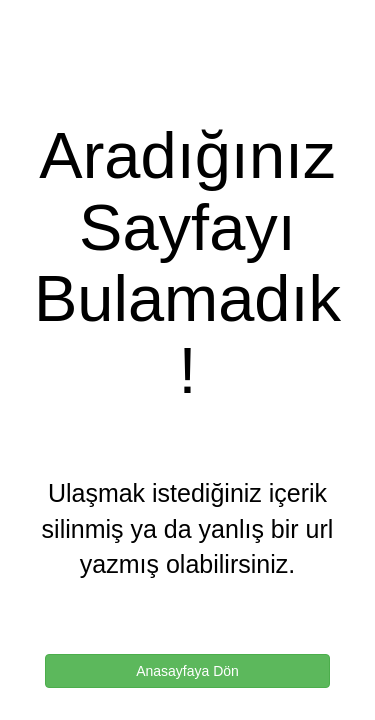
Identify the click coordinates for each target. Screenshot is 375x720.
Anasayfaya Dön (187, 671)
